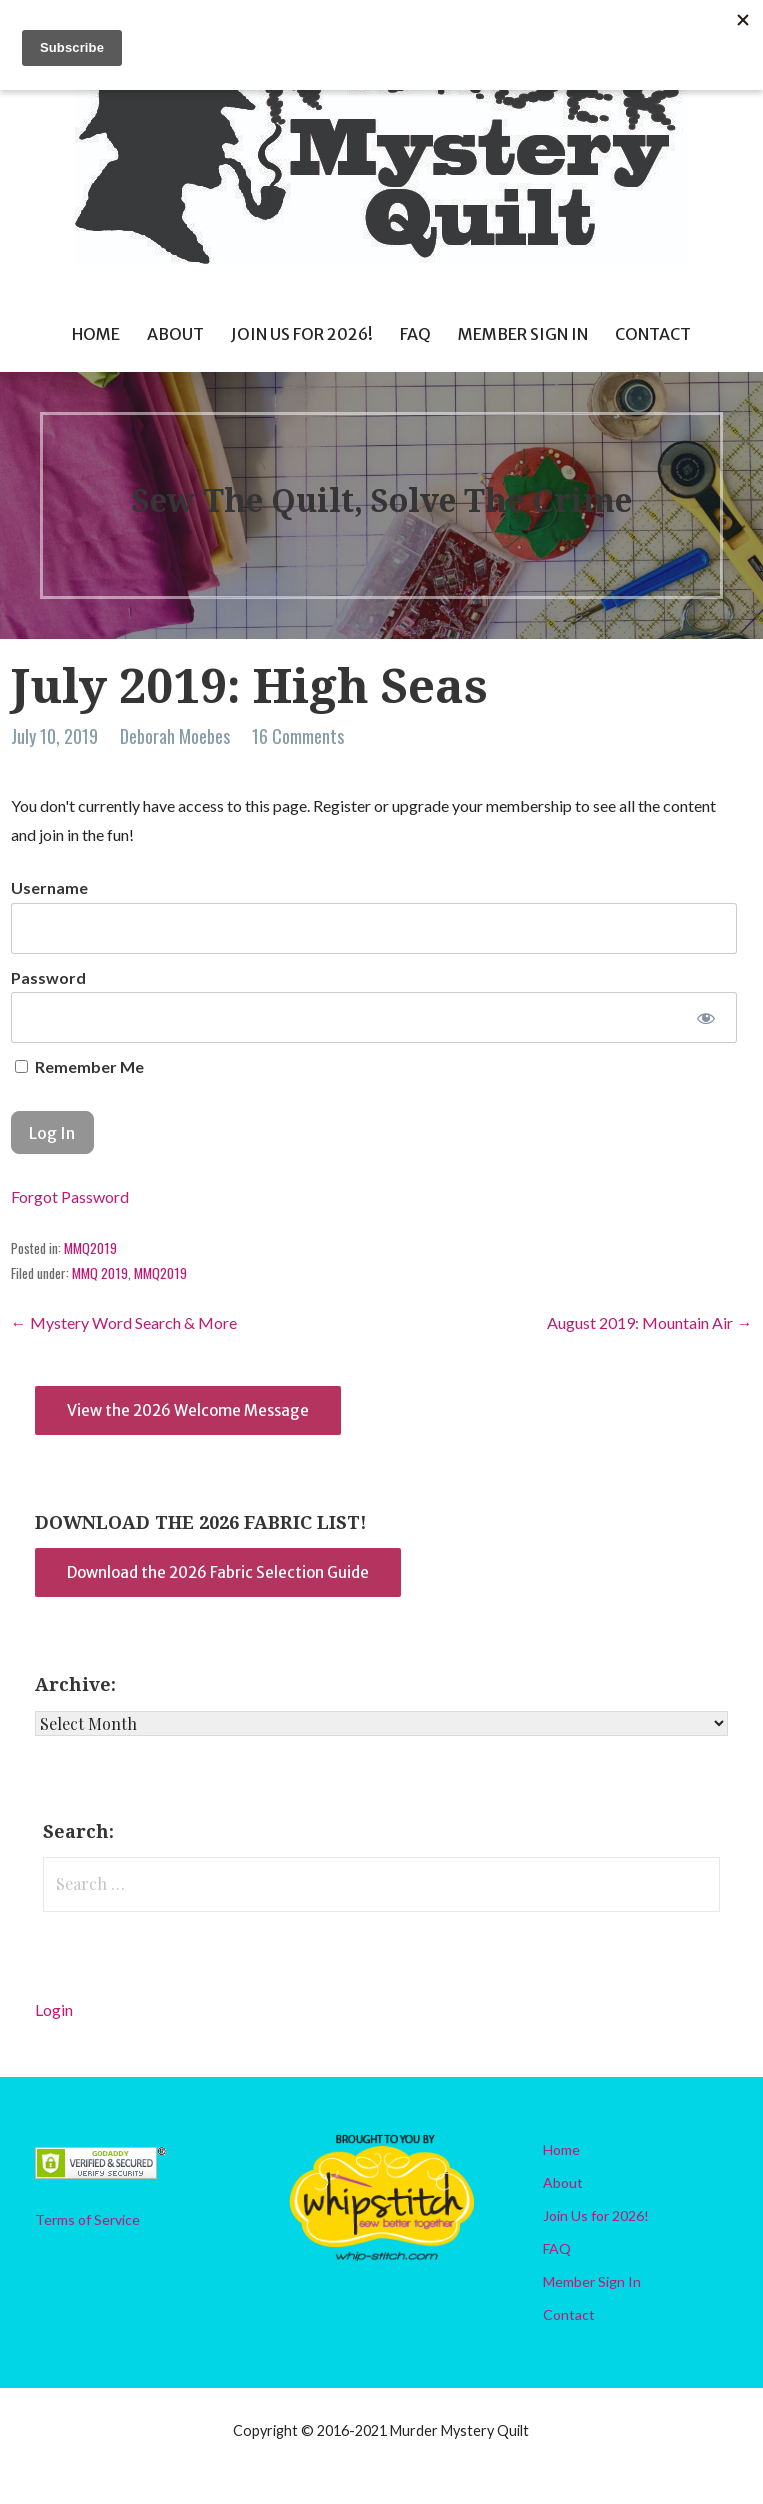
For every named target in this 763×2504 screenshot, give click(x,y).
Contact (653, 334)
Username (49, 887)
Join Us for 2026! (302, 334)
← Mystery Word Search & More (124, 1322)
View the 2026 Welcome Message (188, 1410)
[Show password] (706, 1017)
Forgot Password (70, 1196)
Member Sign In (523, 334)
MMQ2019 (90, 1248)
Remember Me (79, 1066)
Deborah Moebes (175, 736)
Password (48, 977)
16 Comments (298, 736)
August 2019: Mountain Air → (649, 1322)
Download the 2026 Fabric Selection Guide (218, 1572)
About (175, 334)
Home (96, 334)
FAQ (415, 334)
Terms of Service (87, 2219)
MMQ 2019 (100, 1273)
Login (54, 2009)
